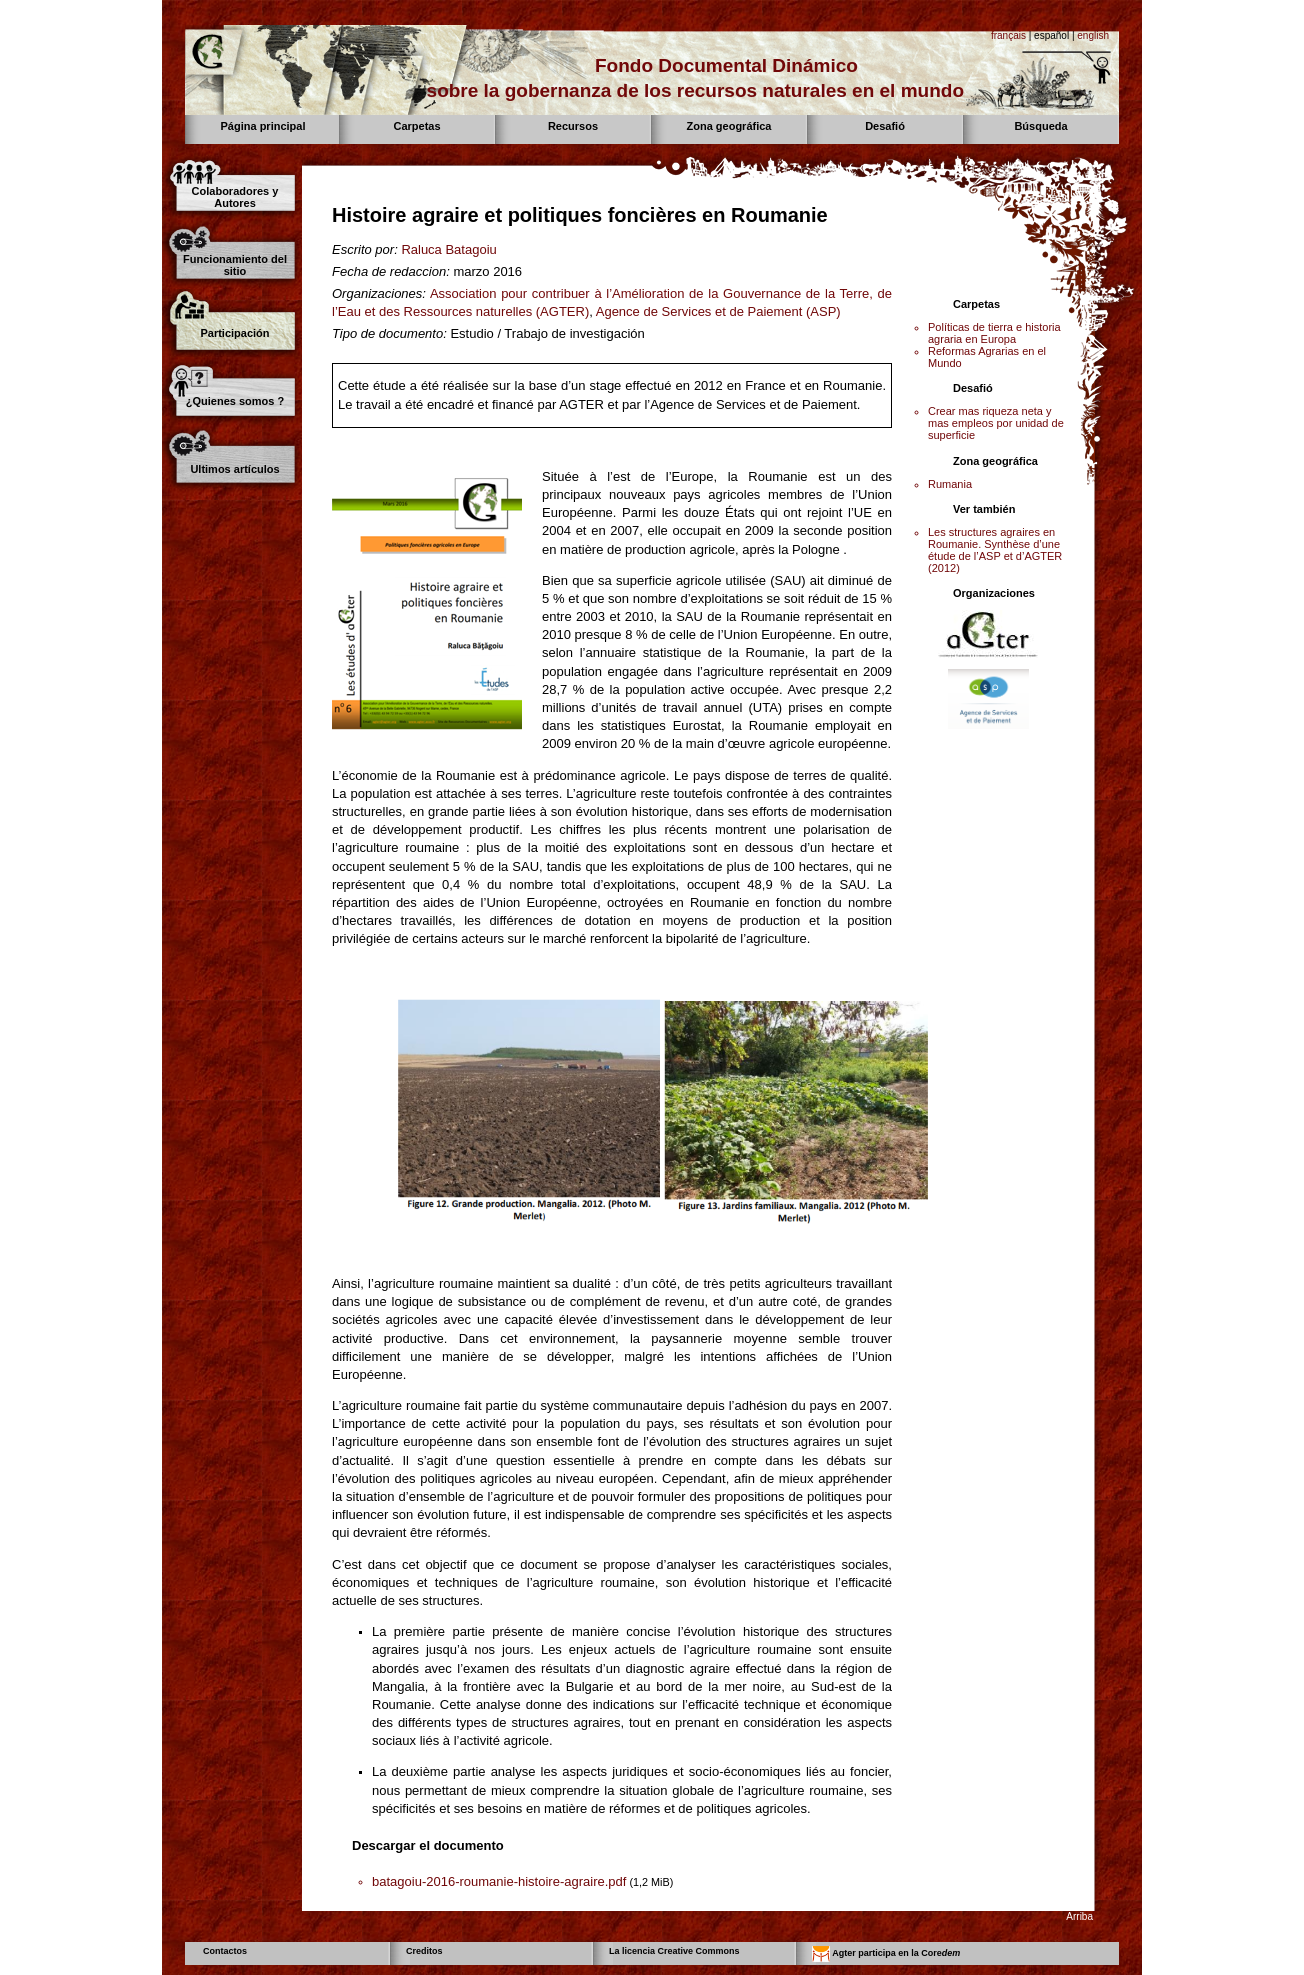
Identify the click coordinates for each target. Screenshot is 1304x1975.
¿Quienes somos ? (235, 401)
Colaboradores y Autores (235, 197)
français (1008, 35)
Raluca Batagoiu (448, 249)
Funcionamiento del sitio (235, 265)
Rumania (950, 484)
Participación (234, 333)
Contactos (225, 1951)
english (1093, 35)
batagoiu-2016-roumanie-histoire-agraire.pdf (499, 1881)
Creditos (424, 1951)
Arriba (1079, 1916)
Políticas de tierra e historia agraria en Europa (994, 333)
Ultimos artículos (234, 469)
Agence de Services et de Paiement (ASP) (718, 311)
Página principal (263, 126)
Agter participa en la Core (886, 1954)
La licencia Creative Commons (674, 1951)
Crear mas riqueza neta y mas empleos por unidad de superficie (996, 423)
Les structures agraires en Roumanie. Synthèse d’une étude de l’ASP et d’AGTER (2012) (995, 550)
